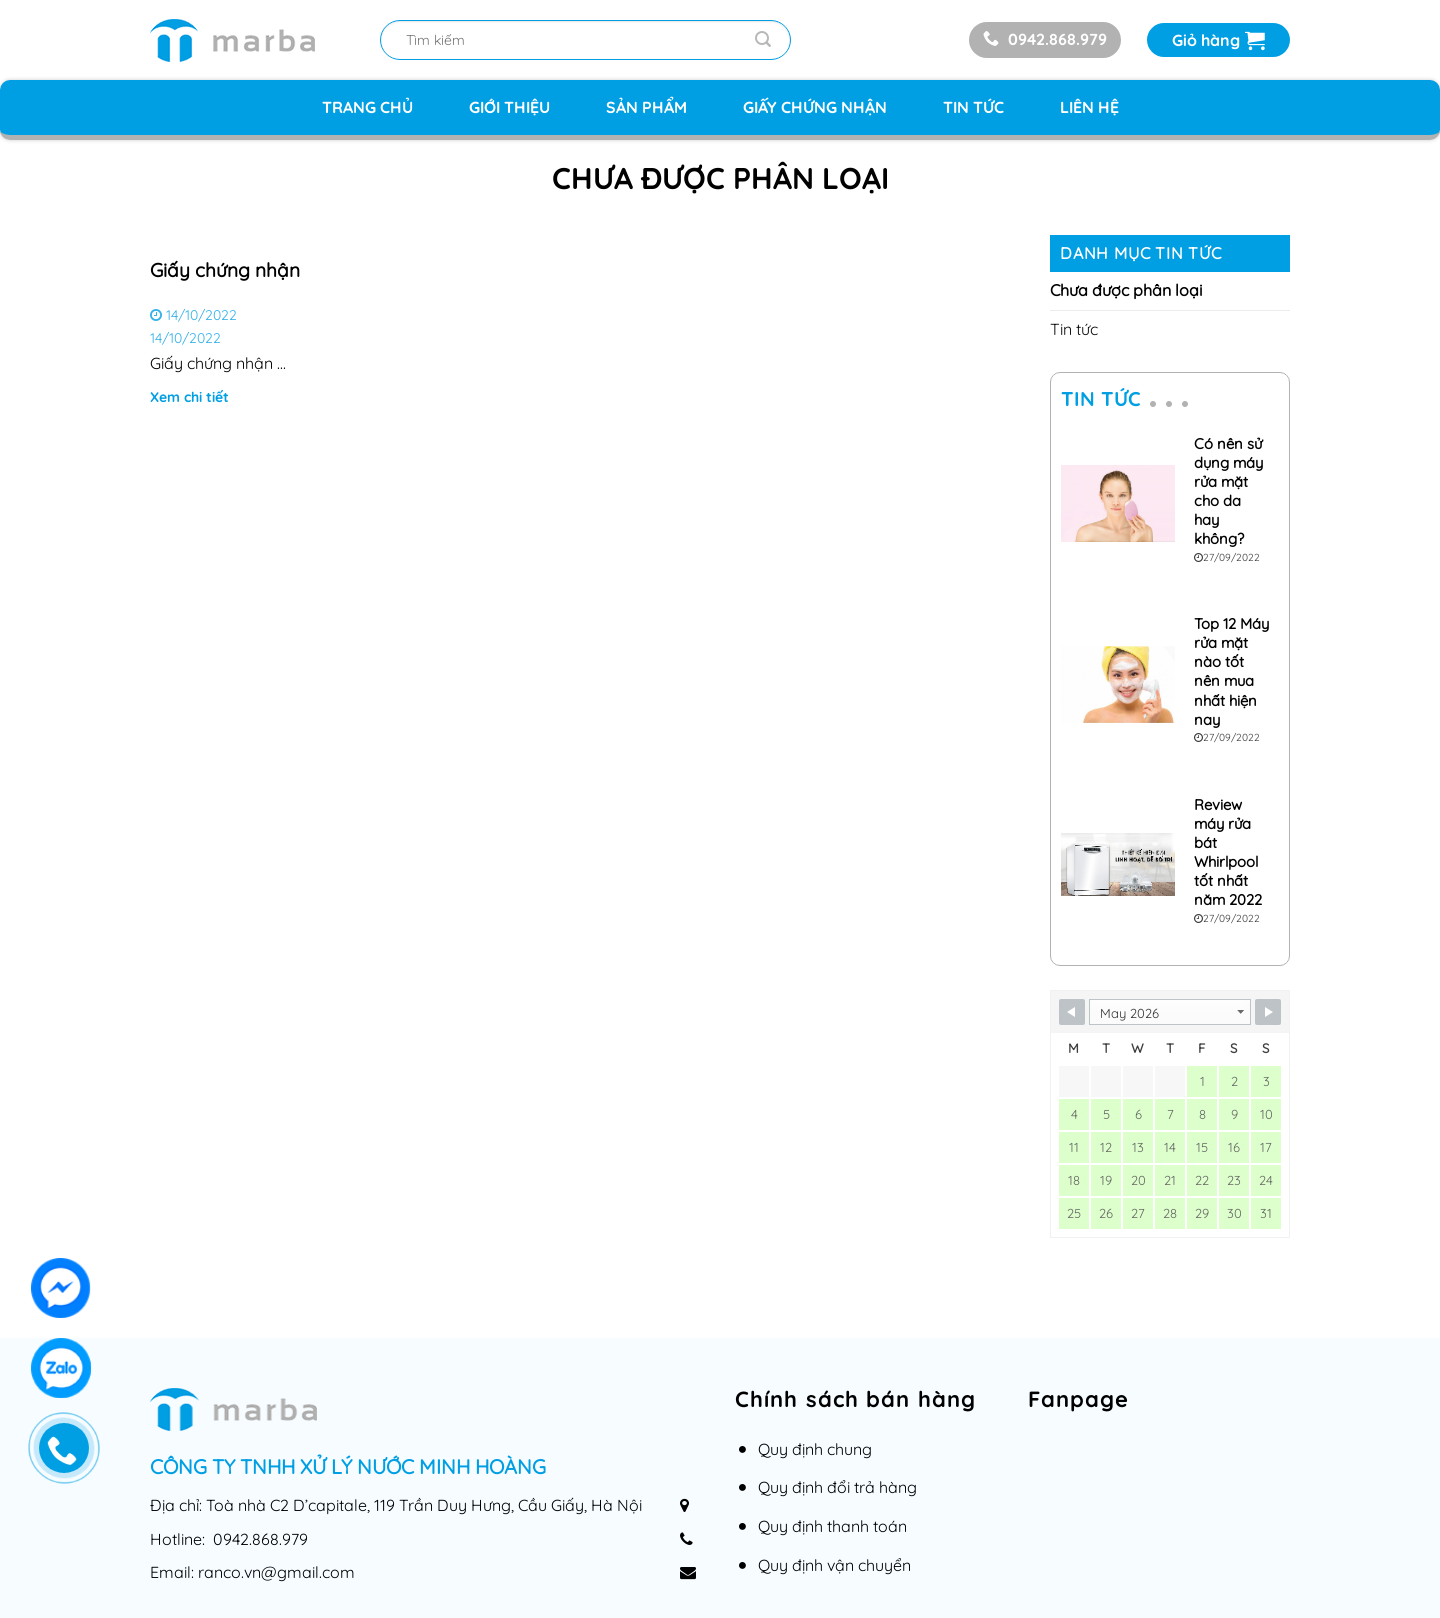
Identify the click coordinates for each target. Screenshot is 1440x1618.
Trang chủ (367, 107)
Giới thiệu (509, 107)
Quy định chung (815, 1449)
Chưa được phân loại (1126, 290)
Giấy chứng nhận (815, 107)
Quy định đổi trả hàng (837, 1487)
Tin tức (973, 107)
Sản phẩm (646, 107)
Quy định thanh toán (832, 1526)
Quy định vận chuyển (834, 1565)
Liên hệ (1089, 107)
